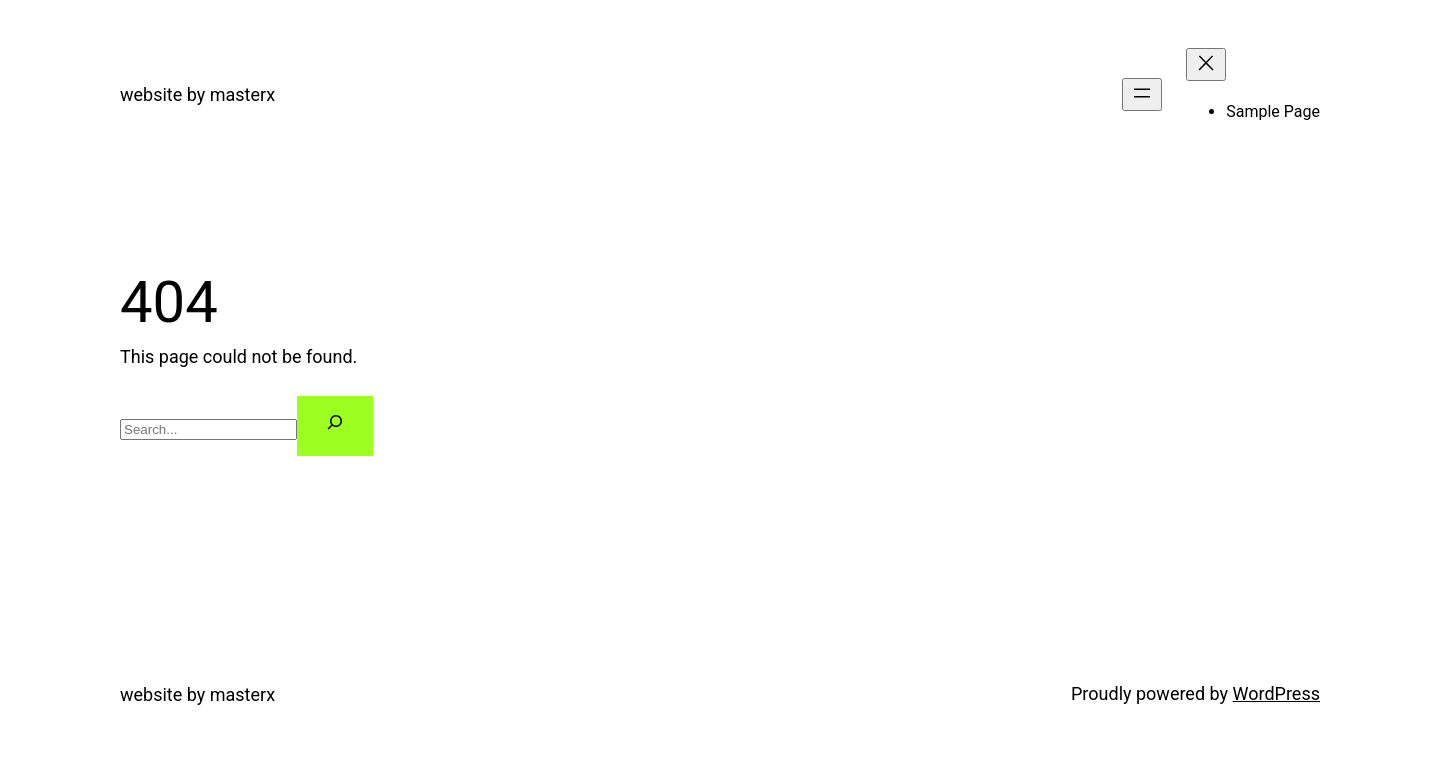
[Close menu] (1206, 64)
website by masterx (197, 94)
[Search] (335, 426)
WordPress (1276, 693)
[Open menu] (1142, 94)
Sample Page (1273, 111)
